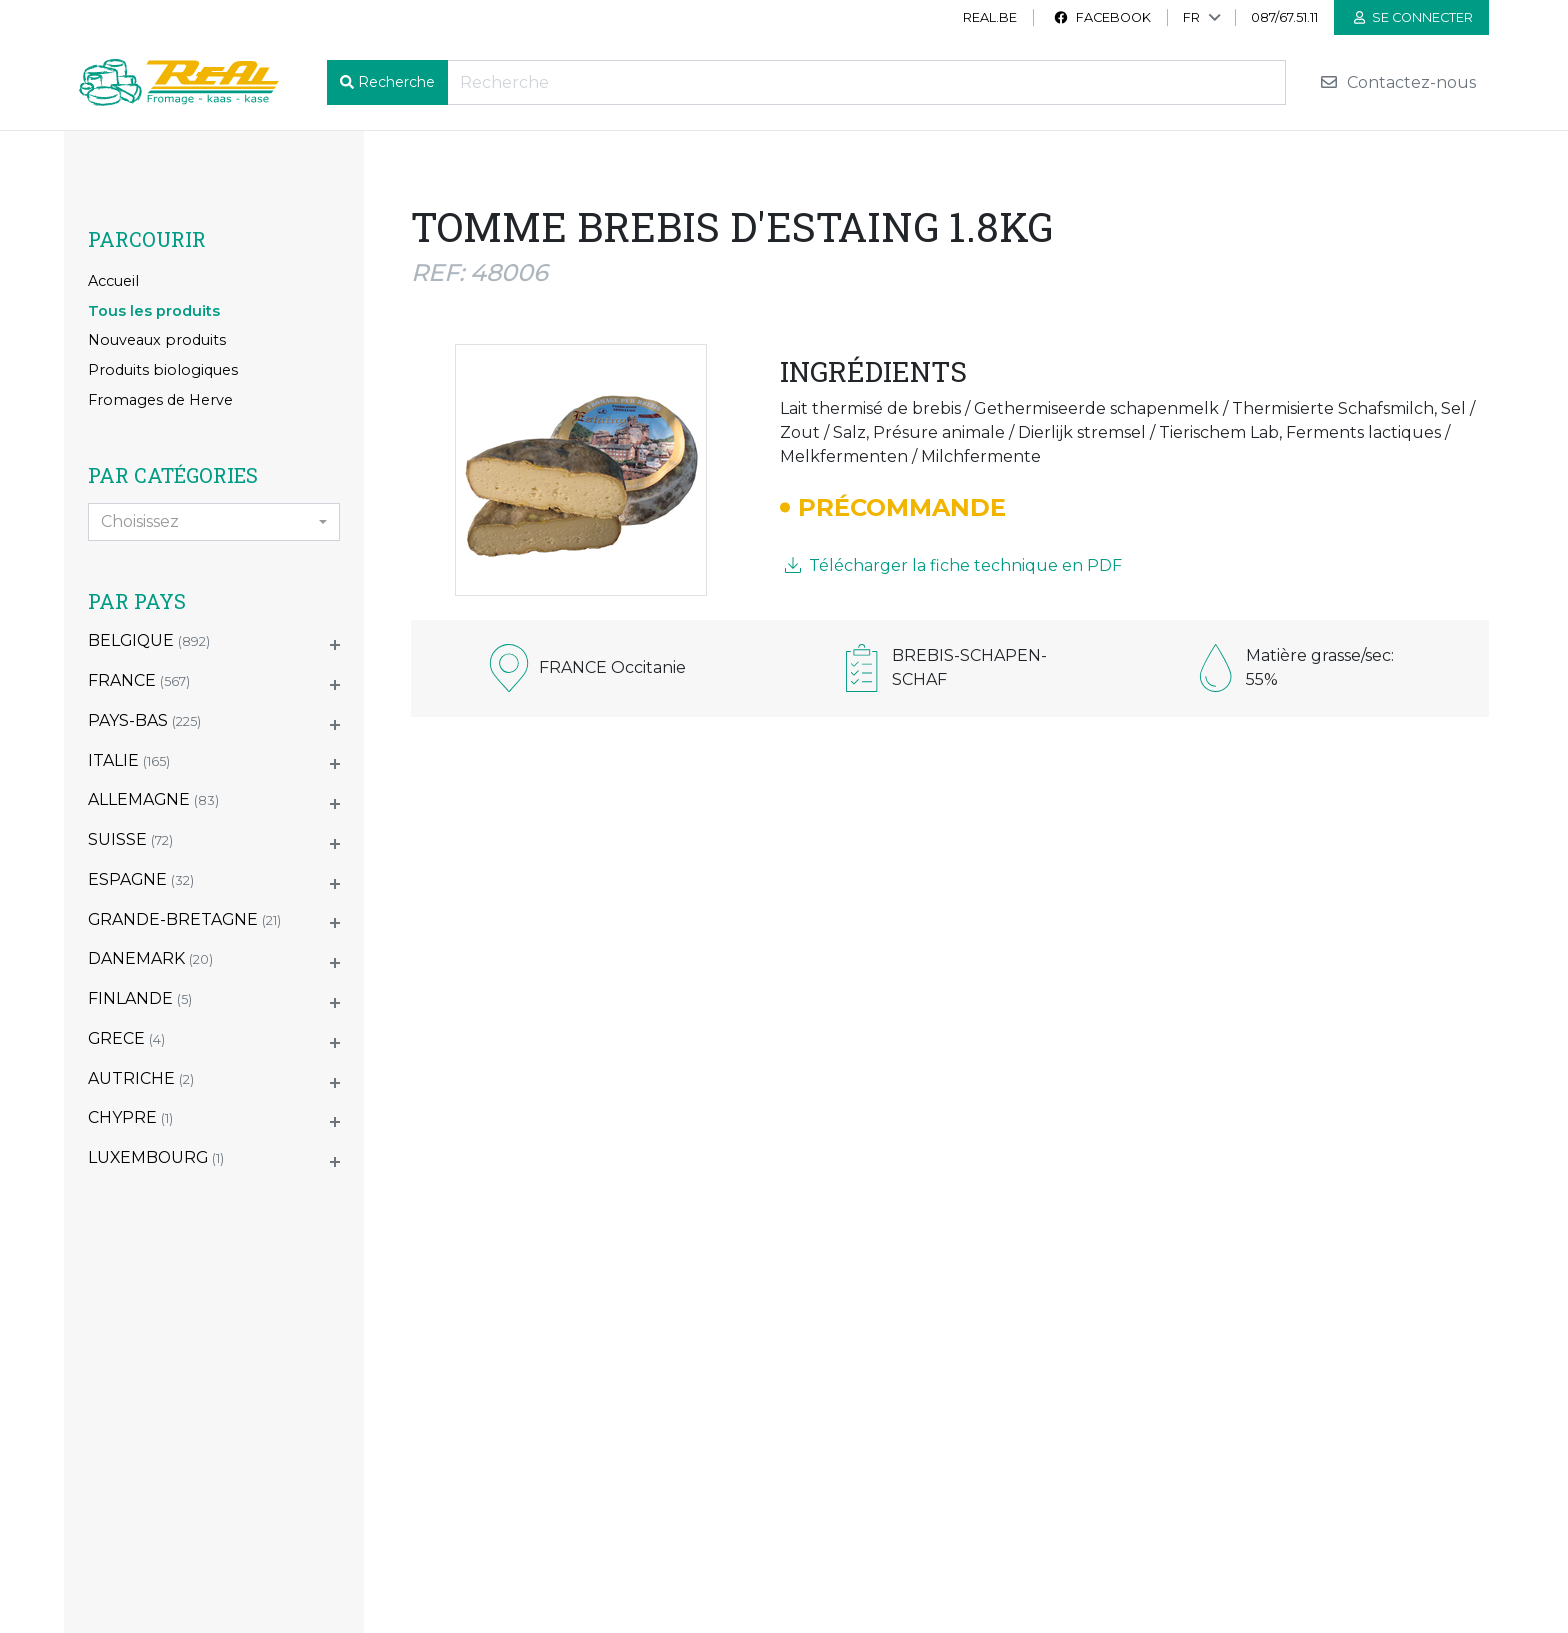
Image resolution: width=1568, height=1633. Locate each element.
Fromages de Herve (160, 400)
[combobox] (214, 522)
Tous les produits (154, 311)
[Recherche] (866, 82)
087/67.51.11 (1284, 17)
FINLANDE (140, 998)
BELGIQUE (149, 640)
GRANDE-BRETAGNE (184, 919)
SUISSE (130, 839)
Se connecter (1413, 17)
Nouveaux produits (157, 340)
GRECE (126, 1038)
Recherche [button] (396, 82)
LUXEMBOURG (156, 1157)
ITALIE (129, 760)
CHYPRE (130, 1117)
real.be (990, 17)
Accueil (113, 281)
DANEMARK (150, 958)
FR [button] (1191, 17)
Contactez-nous (1397, 82)
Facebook (1102, 17)
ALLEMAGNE (153, 799)
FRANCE (139, 680)
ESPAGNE (141, 879)
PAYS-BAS (144, 720)
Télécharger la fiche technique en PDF (953, 565)
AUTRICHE (141, 1078)
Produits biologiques (163, 370)
